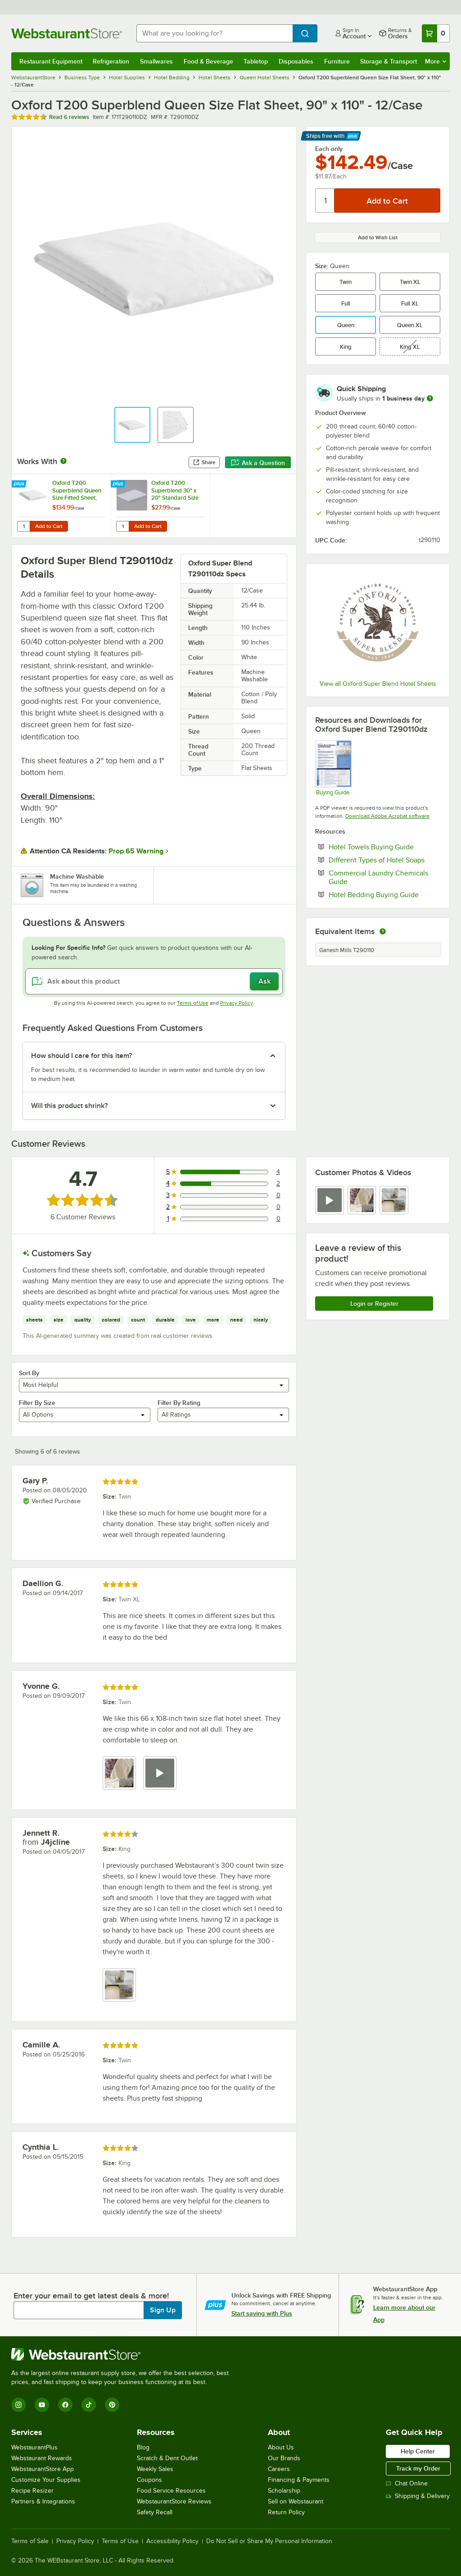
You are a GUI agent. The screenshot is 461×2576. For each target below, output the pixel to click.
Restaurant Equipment (50, 61)
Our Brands (284, 2458)
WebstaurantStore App (42, 2469)
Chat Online (407, 2483)
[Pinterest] (112, 2405)
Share (204, 462)
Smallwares (156, 61)
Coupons (149, 2479)
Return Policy (286, 2512)
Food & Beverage (208, 61)
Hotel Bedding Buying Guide (384, 894)
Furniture (337, 61)
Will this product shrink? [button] (69, 1106)
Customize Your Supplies (46, 2479)
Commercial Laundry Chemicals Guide (378, 877)
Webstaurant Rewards (41, 2458)
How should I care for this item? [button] (81, 1056)
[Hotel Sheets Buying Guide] (333, 768)
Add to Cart (49, 526)
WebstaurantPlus (34, 2447)
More (435, 61)
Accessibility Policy (172, 2541)
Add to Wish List (378, 237)
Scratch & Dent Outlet (167, 2458)
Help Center (418, 2451)
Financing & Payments (299, 2479)
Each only (329, 148)
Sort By (29, 1373)
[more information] (430, 398)
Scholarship (284, 2490)
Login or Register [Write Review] (374, 1303)
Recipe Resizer (32, 2490)
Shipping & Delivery (418, 2496)
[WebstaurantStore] (123, 2354)
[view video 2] (159, 1773)
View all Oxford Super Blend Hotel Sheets (378, 683)
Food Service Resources (171, 2490)
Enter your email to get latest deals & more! (91, 2295)
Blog (143, 2447)
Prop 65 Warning (135, 851)
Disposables (296, 61)
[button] (132, 425)
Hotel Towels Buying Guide (384, 847)
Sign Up (163, 2310)
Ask (264, 981)
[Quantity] (325, 200)
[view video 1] (329, 1200)
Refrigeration (111, 61)
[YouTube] (42, 2405)
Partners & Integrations (43, 2501)
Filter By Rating (179, 1403)
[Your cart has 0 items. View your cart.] (436, 33)
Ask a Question (258, 463)
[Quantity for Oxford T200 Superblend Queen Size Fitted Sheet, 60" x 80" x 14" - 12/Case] (23, 526)
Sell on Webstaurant (295, 2501)
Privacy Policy (236, 1003)
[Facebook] (65, 2405)
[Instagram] (18, 2405)
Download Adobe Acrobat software (387, 816)
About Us (281, 2447)
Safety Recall (154, 2512)
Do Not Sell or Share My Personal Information (269, 2541)
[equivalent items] (382, 931)
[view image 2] (362, 1200)
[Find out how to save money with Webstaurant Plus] (20, 484)
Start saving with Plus (261, 2313)
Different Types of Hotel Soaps (384, 860)
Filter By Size (37, 1403)
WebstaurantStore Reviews (174, 2501)
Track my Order (418, 2468)
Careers (279, 2469)
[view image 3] (394, 1200)
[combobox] (214, 33)
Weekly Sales (155, 2469)
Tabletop (256, 61)
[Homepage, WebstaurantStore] (66, 33)
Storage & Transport (388, 61)
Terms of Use (192, 1003)
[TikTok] (88, 2405)
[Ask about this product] (154, 981)
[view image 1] (119, 1773)
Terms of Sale (30, 2541)
